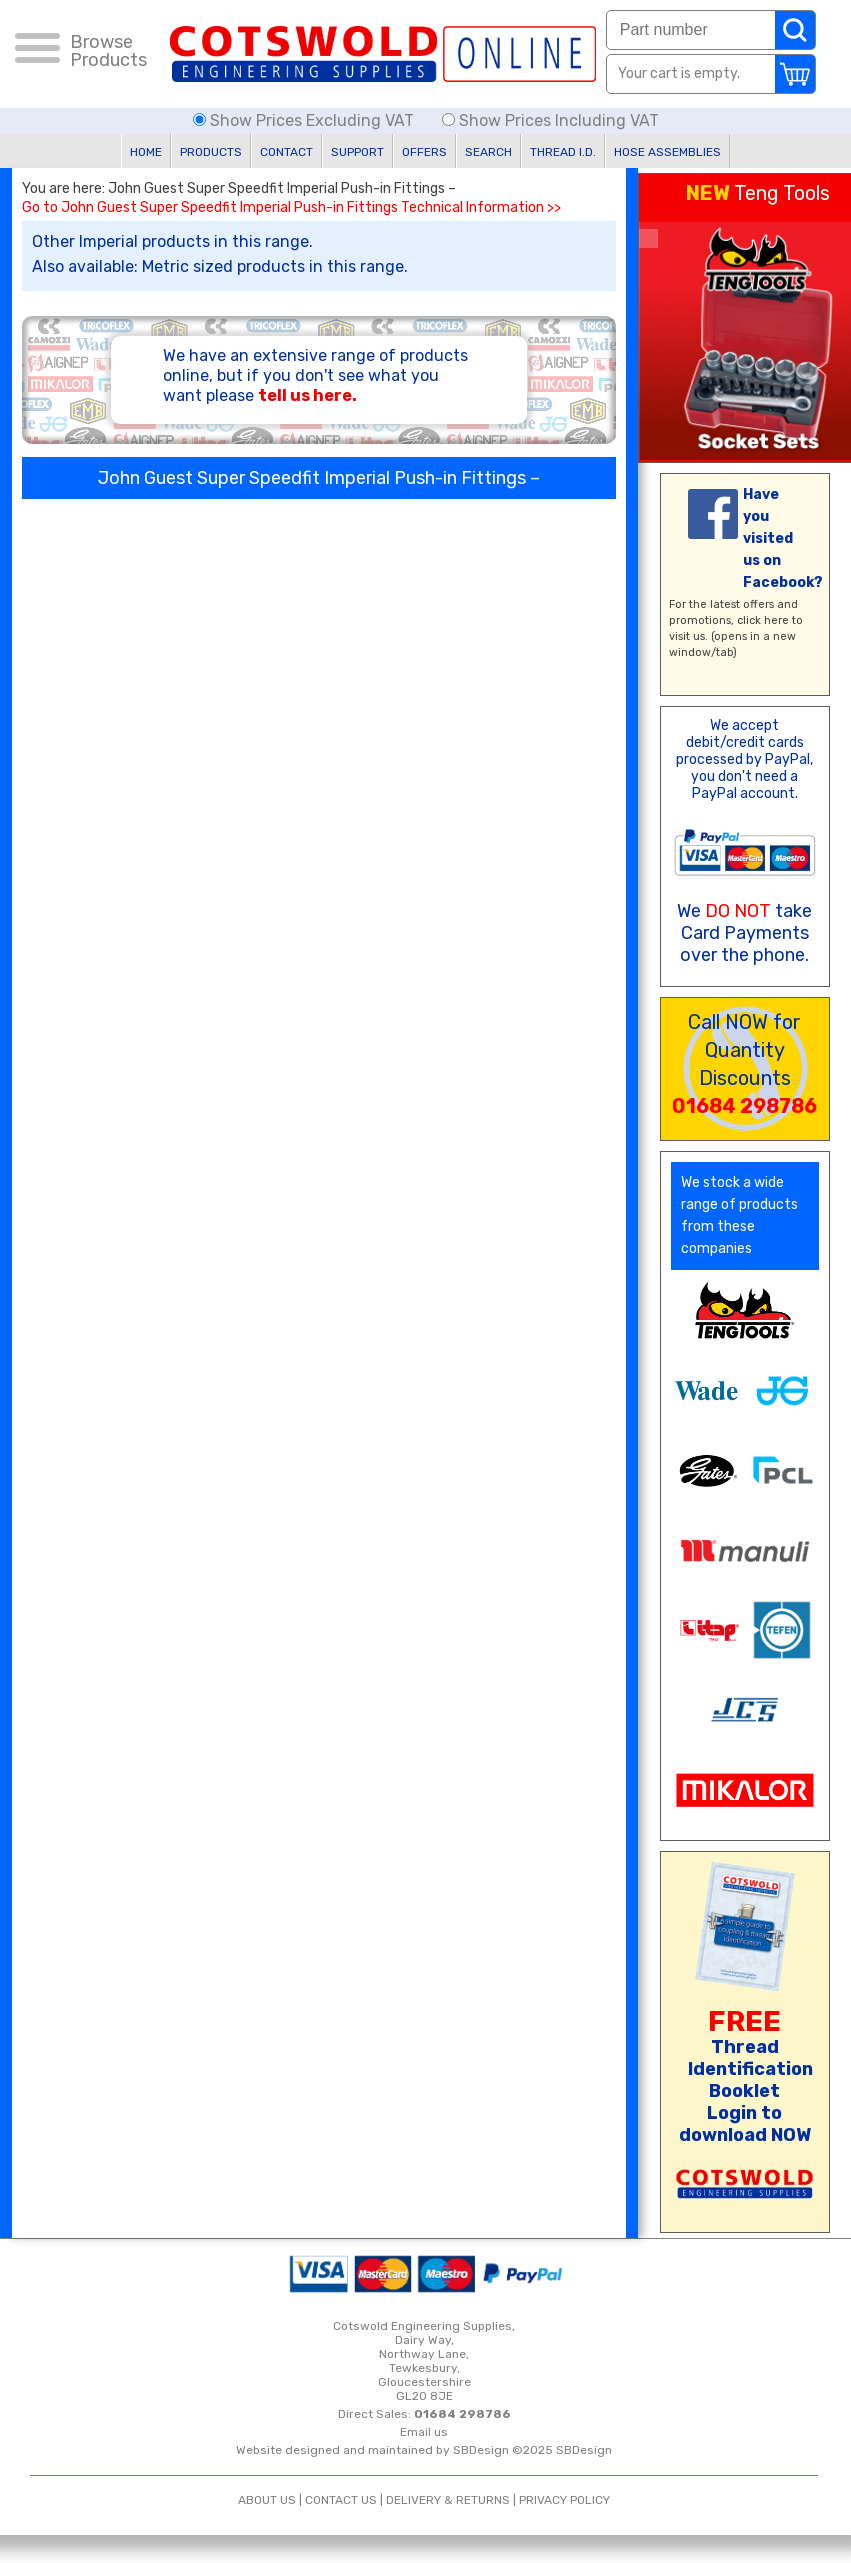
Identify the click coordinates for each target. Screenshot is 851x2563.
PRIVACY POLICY (564, 2500)
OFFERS (424, 152)
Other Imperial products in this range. (172, 241)
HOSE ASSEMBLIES (667, 152)
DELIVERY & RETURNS (448, 2500)
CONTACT (286, 152)
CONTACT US (341, 2500)
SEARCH (488, 152)
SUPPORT (357, 152)
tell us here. (307, 395)
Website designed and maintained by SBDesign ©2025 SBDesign (424, 2450)
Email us (424, 2432)
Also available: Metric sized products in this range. (220, 266)
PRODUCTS (211, 152)
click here (763, 620)
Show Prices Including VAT (550, 120)
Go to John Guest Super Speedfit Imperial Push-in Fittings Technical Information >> (291, 208)
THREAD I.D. (563, 152)
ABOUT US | (271, 2500)
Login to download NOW (745, 2124)
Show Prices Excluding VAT (305, 120)
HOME (146, 152)
